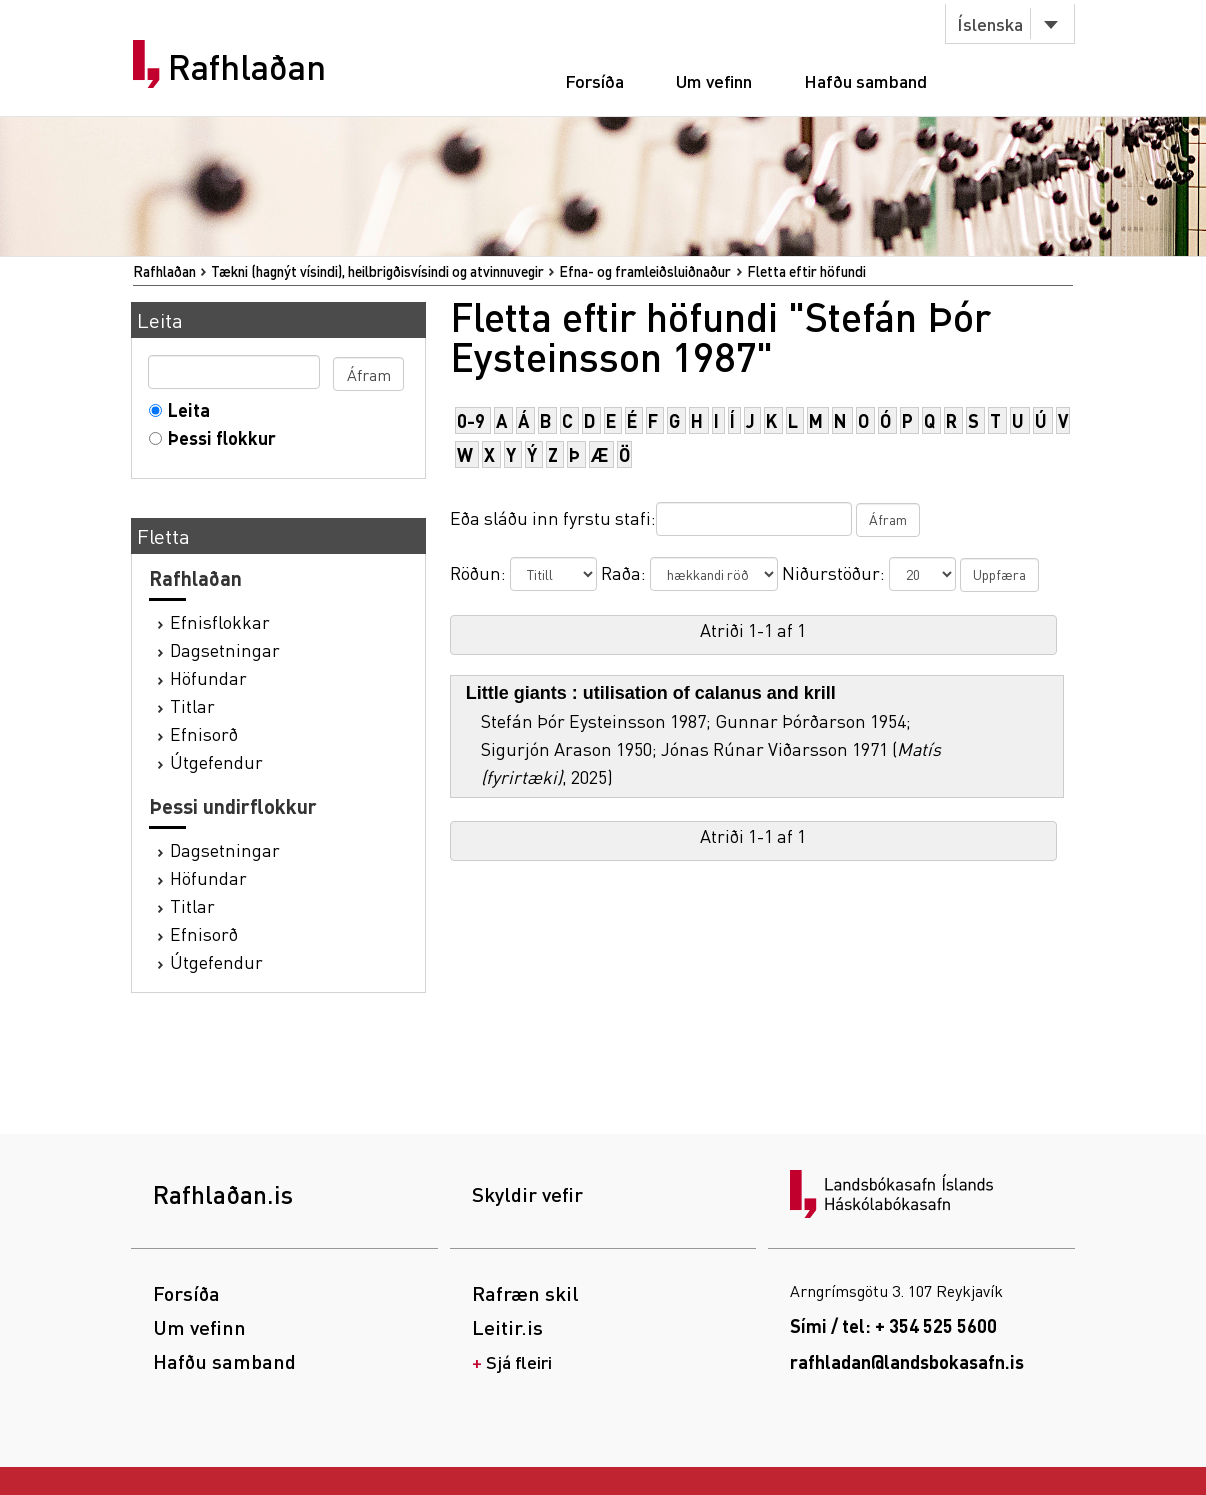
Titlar (192, 705)
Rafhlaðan (247, 67)
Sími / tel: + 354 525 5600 (893, 1325)
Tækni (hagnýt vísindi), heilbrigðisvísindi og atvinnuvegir (377, 271)
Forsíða (594, 80)
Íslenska (990, 23)
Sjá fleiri (519, 1361)
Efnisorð (204, 733)
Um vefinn (714, 80)
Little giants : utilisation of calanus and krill (651, 693)
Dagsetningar (225, 649)
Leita (184, 409)
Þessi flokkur (217, 437)
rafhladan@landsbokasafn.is (907, 1361)
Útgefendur (216, 761)
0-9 (471, 420)
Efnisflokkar (220, 621)
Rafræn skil (525, 1293)
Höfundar (208, 677)
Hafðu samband (865, 80)
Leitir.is (507, 1327)
